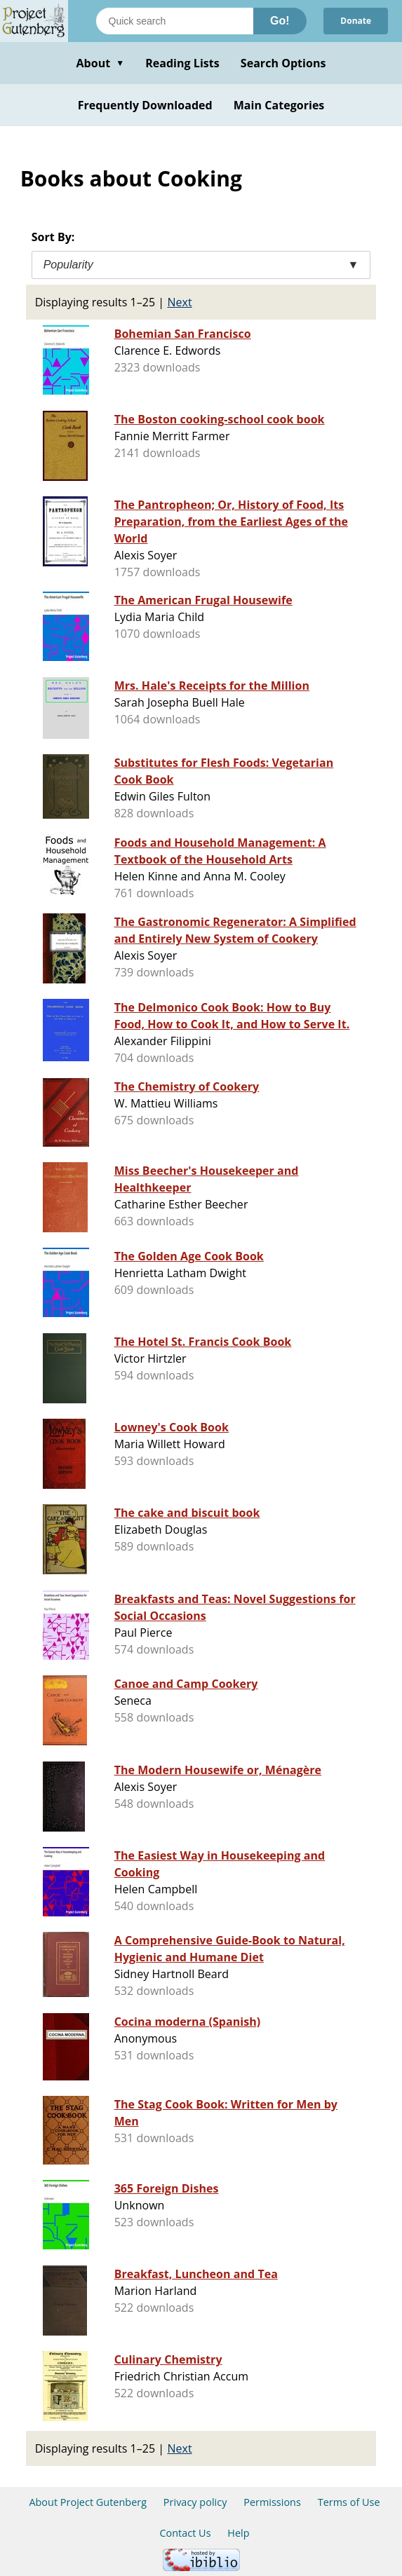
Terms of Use (349, 2502)
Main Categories (279, 105)
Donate (355, 21)
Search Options (283, 63)
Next (179, 302)
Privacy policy (195, 2502)
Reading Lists (182, 63)
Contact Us (184, 2533)
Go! (280, 21)
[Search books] (174, 21)
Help (238, 2533)
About (100, 63)
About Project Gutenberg (88, 2502)
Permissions (272, 2502)
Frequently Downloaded (145, 105)
